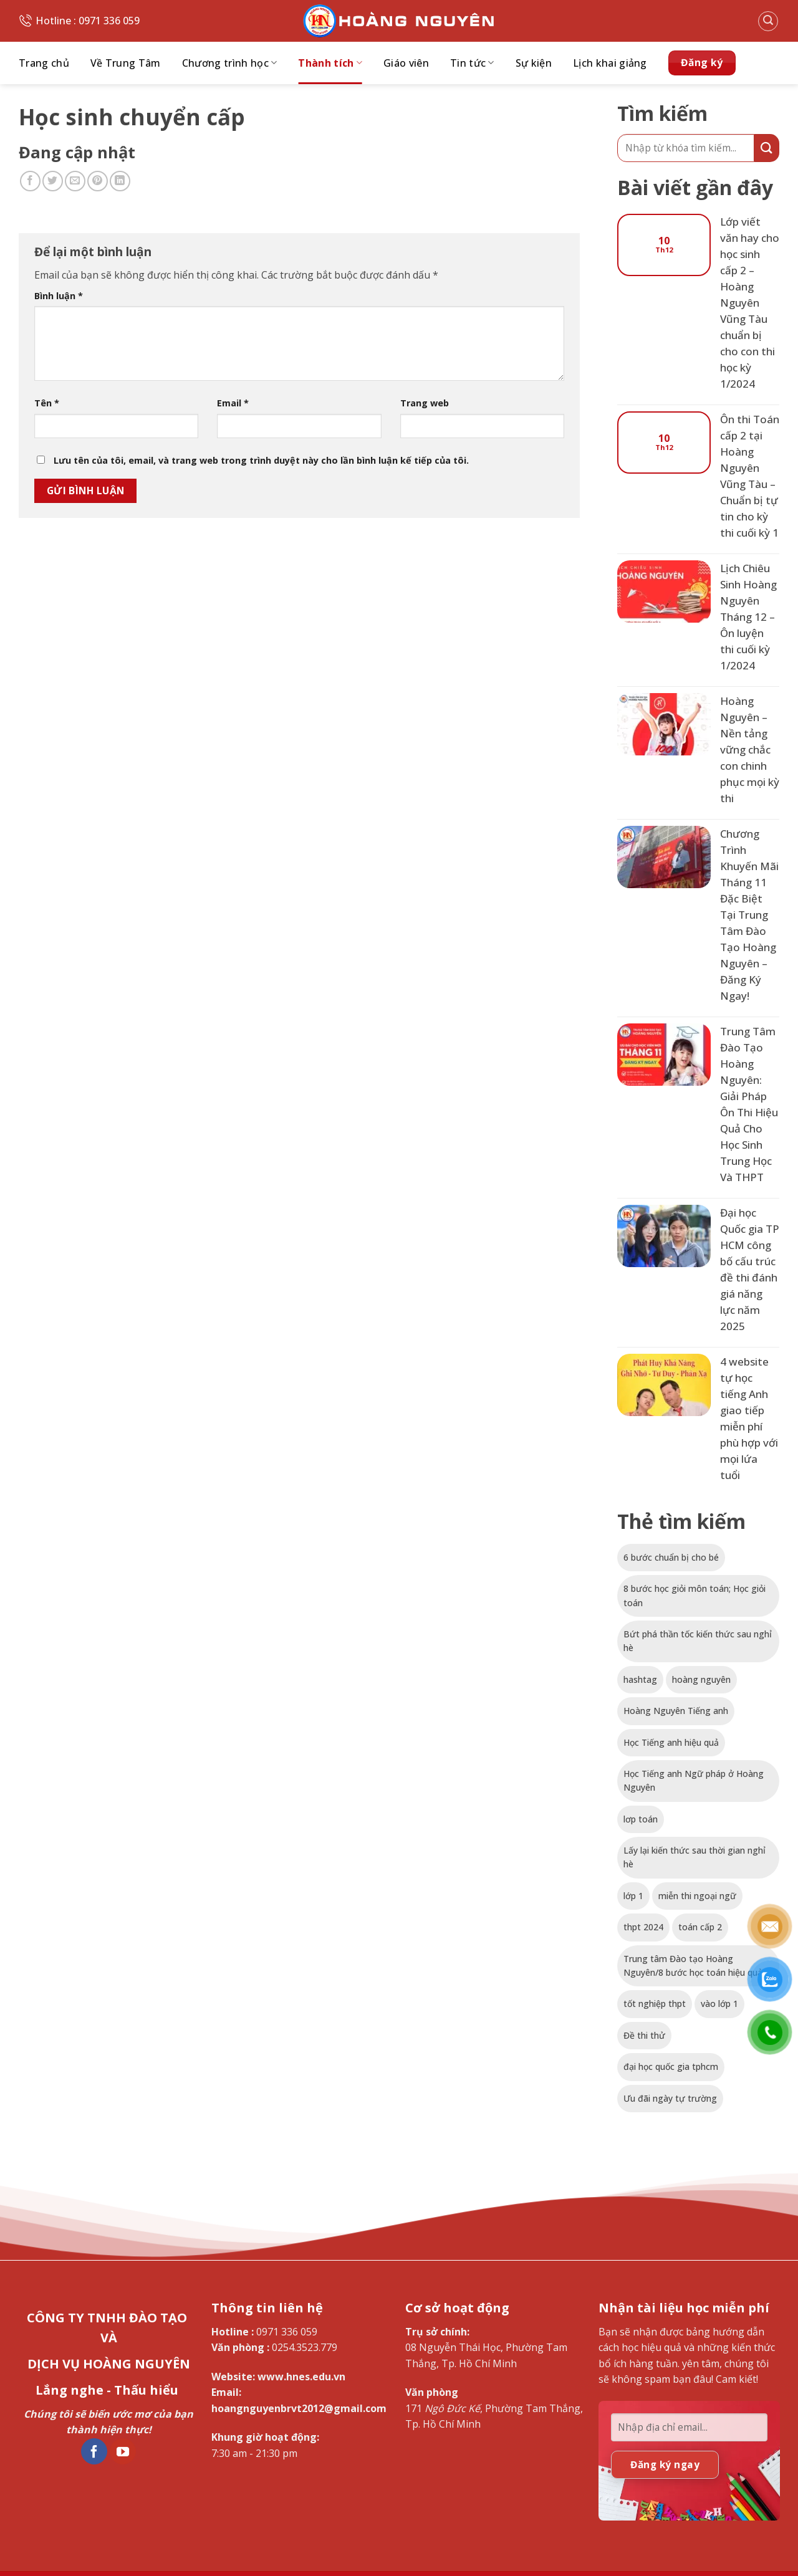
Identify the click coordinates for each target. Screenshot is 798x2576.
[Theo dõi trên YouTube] (123, 2451)
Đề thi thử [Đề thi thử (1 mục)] (644, 2035)
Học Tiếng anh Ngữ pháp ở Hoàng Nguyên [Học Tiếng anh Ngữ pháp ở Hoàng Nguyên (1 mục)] (693, 1780)
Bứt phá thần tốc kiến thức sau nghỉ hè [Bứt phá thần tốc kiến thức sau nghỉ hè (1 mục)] (697, 1641)
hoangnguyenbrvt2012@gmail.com (299, 2408)
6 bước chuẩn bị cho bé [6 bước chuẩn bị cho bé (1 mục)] (671, 1557)
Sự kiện (534, 63)
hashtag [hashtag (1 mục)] (640, 1679)
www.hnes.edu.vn (301, 2376)
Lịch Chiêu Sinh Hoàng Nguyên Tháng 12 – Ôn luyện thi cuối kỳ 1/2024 (748, 617)
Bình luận (58, 296)
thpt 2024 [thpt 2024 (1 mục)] (643, 1927)
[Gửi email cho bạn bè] (75, 181)
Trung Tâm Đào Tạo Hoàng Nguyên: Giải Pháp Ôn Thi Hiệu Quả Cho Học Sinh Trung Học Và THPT (749, 1104)
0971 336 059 (286, 2332)
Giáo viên (406, 63)
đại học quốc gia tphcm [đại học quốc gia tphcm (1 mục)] (670, 2066)
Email (233, 403)
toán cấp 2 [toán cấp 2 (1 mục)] (700, 1927)
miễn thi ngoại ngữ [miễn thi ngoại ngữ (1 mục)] (697, 1896)
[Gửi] (766, 148)
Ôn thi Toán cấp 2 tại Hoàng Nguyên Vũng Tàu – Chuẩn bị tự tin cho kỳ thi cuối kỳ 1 (749, 476)
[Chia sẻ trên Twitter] (52, 181)
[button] (768, 21)
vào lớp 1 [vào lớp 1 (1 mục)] (719, 2003)
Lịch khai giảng (610, 63)
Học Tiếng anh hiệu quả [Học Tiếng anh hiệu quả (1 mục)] (671, 1742)
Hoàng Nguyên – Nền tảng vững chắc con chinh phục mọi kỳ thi (749, 749)
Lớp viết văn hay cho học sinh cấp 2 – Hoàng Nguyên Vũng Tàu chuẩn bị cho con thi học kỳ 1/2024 (749, 302)
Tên (46, 403)
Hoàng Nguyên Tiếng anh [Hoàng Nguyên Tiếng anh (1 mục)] (675, 1711)
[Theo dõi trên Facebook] (94, 2451)
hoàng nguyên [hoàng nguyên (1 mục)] (701, 1679)
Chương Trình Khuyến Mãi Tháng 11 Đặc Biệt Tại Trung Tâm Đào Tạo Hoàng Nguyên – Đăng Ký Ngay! (749, 914)
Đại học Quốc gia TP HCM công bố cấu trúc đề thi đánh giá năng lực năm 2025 (749, 1269)
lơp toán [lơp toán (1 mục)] (640, 1819)
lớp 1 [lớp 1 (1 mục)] (633, 1896)
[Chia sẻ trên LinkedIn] (120, 181)
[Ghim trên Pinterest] (97, 181)
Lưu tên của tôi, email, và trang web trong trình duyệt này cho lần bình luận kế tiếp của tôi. (261, 460)
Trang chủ (44, 63)
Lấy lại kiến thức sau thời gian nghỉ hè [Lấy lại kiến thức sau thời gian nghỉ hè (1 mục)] (694, 1857)
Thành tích (330, 63)
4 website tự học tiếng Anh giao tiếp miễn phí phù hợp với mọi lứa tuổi (749, 1418)
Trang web (424, 403)
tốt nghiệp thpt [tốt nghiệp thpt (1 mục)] (654, 2003)
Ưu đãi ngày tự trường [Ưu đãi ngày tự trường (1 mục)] (670, 2098)
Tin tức (472, 63)
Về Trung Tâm (125, 63)
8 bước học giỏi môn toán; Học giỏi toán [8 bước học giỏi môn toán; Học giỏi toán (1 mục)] (694, 1595)
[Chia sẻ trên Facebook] (30, 181)
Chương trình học (229, 63)
